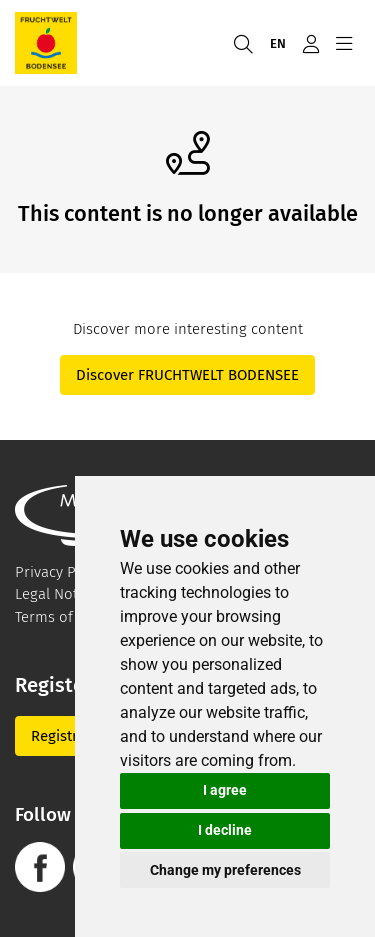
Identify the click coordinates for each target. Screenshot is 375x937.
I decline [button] (225, 830)
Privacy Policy (61, 572)
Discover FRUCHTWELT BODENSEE (187, 375)
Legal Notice (56, 594)
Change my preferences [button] (225, 870)
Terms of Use (58, 617)
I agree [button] (225, 790)
